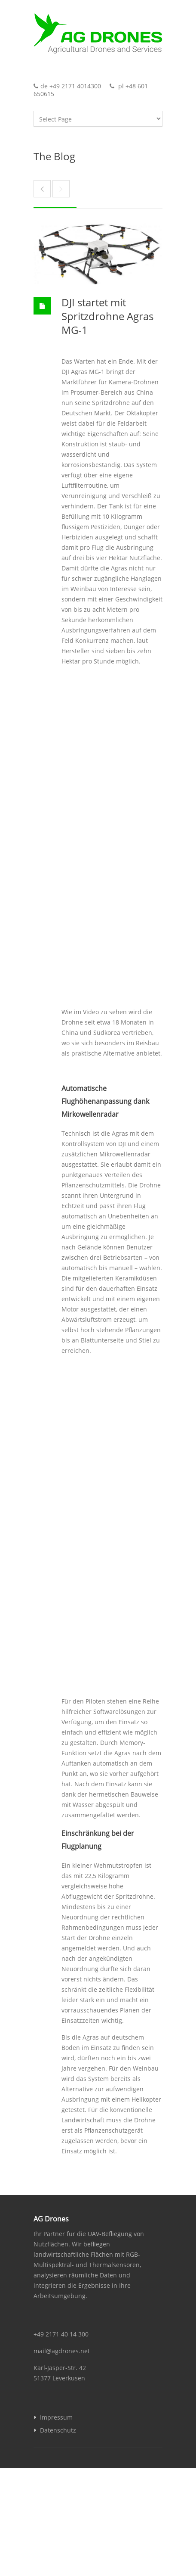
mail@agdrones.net (62, 2351)
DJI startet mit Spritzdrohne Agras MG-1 (107, 316)
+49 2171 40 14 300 (61, 2334)
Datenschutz (58, 2430)
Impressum (56, 2417)
